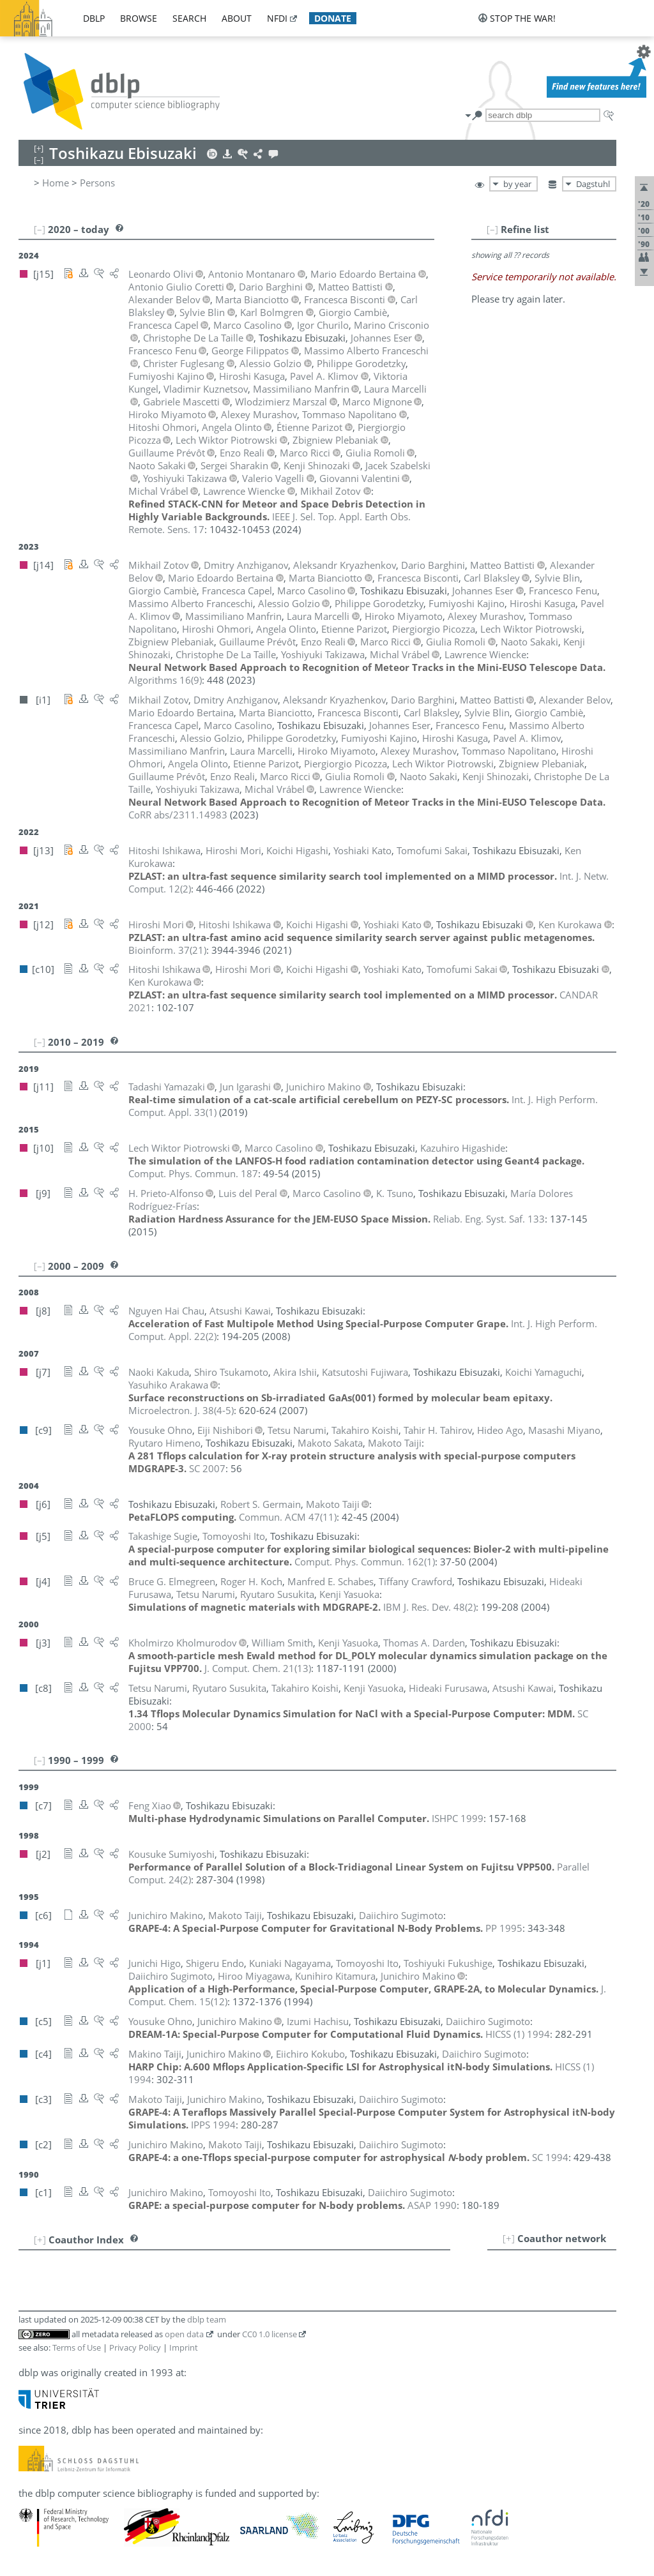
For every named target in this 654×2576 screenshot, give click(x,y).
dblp (94, 18)
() (165, 680)
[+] (509, 2238)
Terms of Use (76, 2347)
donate (332, 18)
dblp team (206, 2319)
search (189, 18)
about (237, 18)
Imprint (183, 2347)
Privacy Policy (135, 2347)
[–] (492, 229)
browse (138, 18)
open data (184, 2334)
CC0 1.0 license (269, 2334)
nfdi (277, 18)
